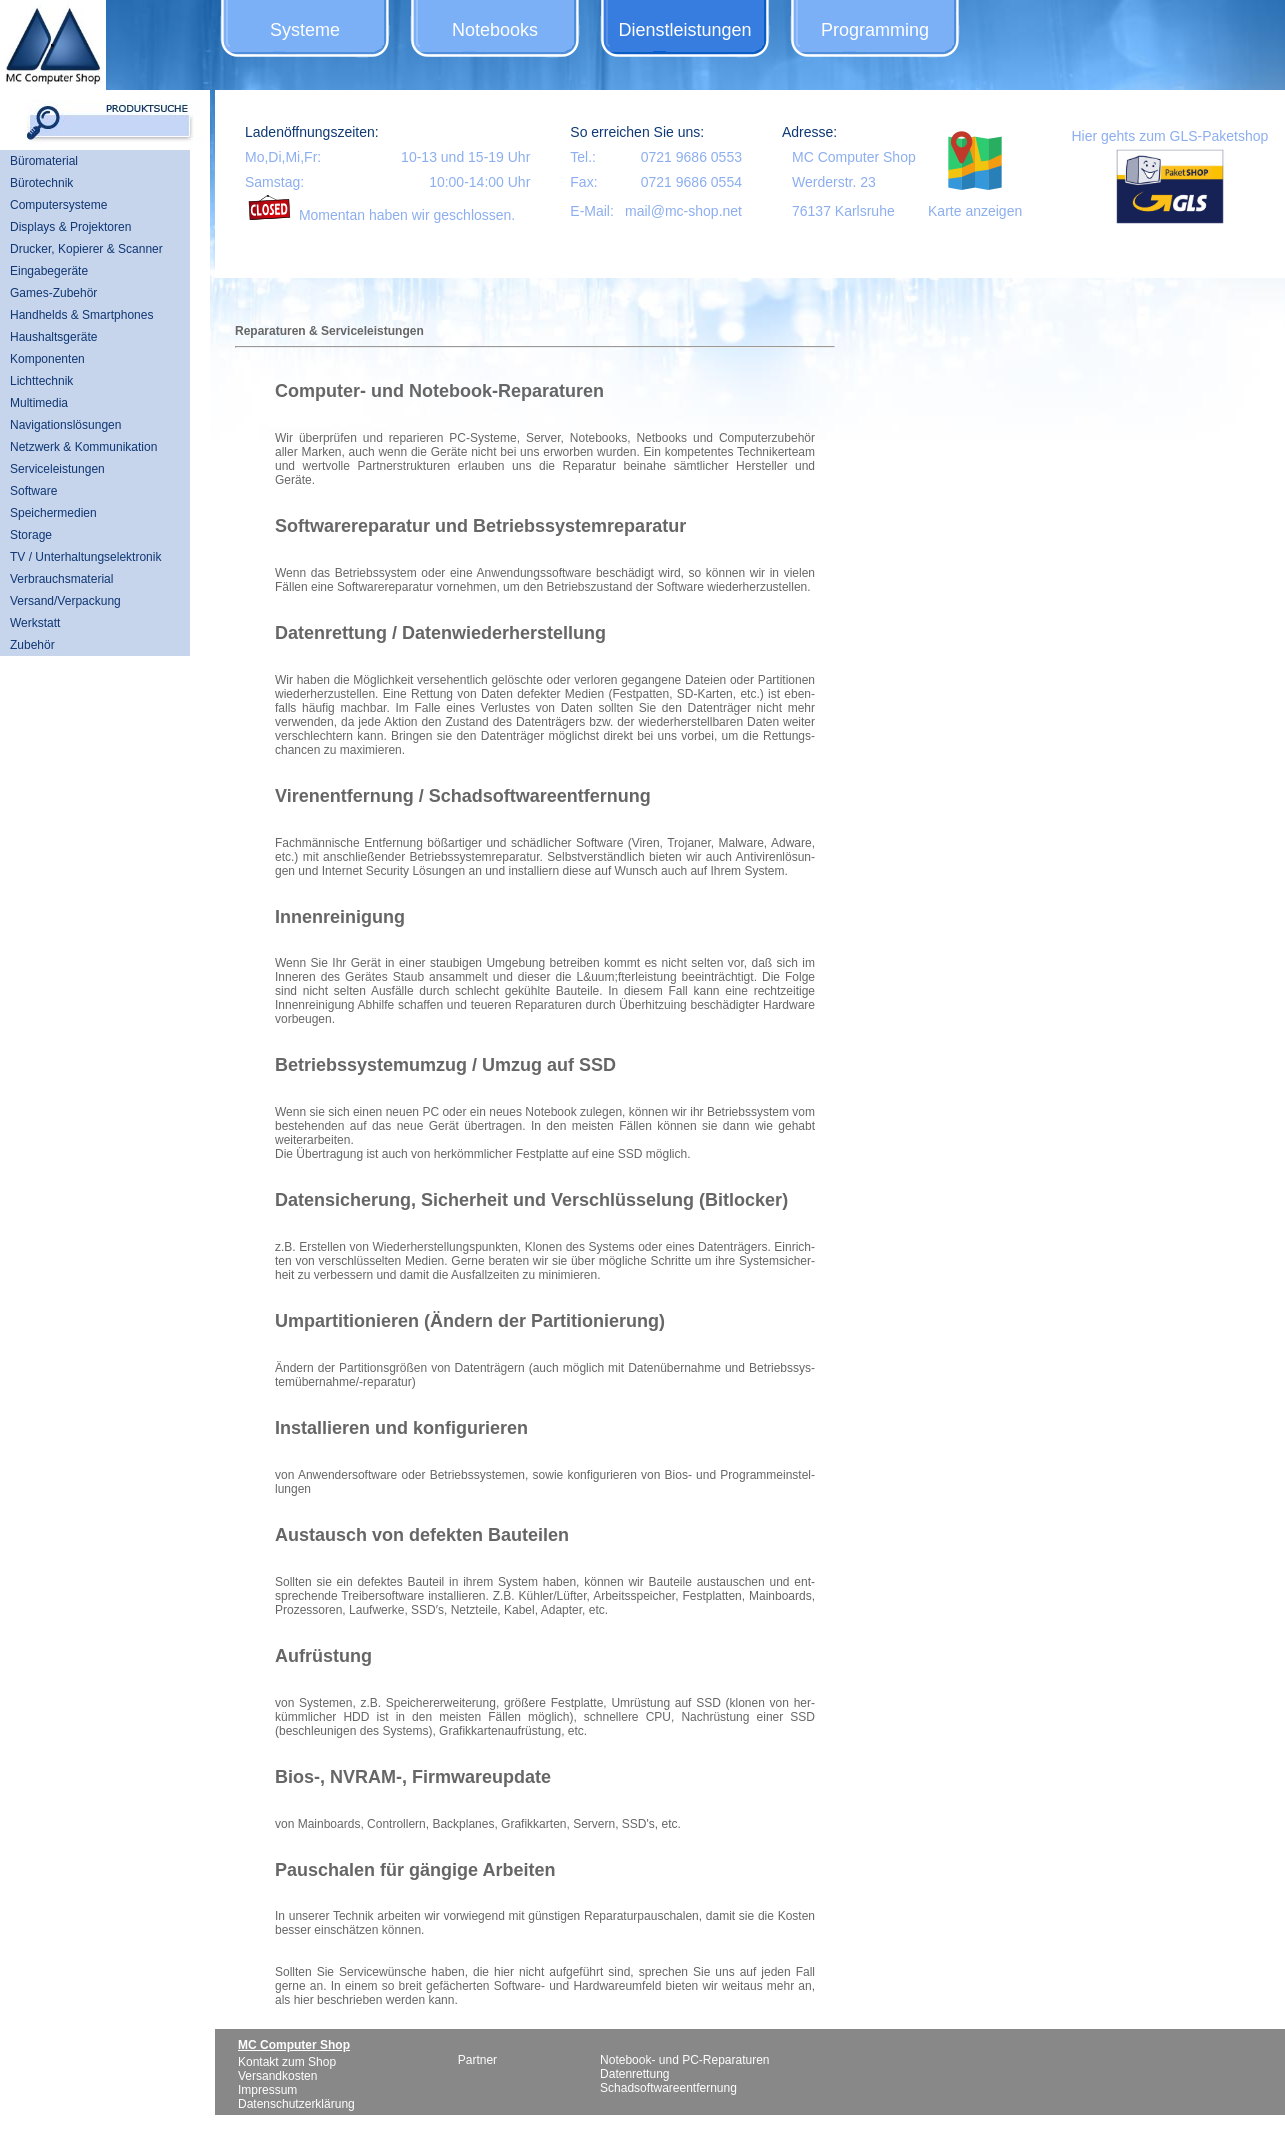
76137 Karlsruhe (843, 211)
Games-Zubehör (53, 293)
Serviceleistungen (57, 469)
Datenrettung (634, 2074)
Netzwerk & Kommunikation (83, 447)
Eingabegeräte (49, 271)
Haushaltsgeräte (53, 337)
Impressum (267, 2090)
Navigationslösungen (65, 425)
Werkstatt (35, 623)
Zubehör (32, 645)
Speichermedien (53, 513)
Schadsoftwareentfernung (668, 2088)
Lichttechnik (41, 381)
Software (33, 491)
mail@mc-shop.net (683, 211)
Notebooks (495, 30)
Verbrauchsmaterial (61, 579)
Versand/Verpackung (65, 601)
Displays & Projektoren (70, 227)
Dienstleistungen (684, 30)
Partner (477, 2060)
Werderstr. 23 (834, 182)
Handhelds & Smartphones (81, 315)
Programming (875, 30)
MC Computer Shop (854, 157)
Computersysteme (58, 205)
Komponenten (47, 359)
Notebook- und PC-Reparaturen (684, 2060)
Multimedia (39, 403)
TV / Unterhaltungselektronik (85, 557)
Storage (31, 535)
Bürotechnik (41, 183)
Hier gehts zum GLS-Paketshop (1169, 136)
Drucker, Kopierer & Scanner (86, 249)
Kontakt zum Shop (287, 2062)
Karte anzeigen (975, 211)
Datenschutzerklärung (296, 2104)
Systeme (305, 30)
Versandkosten (277, 2076)
